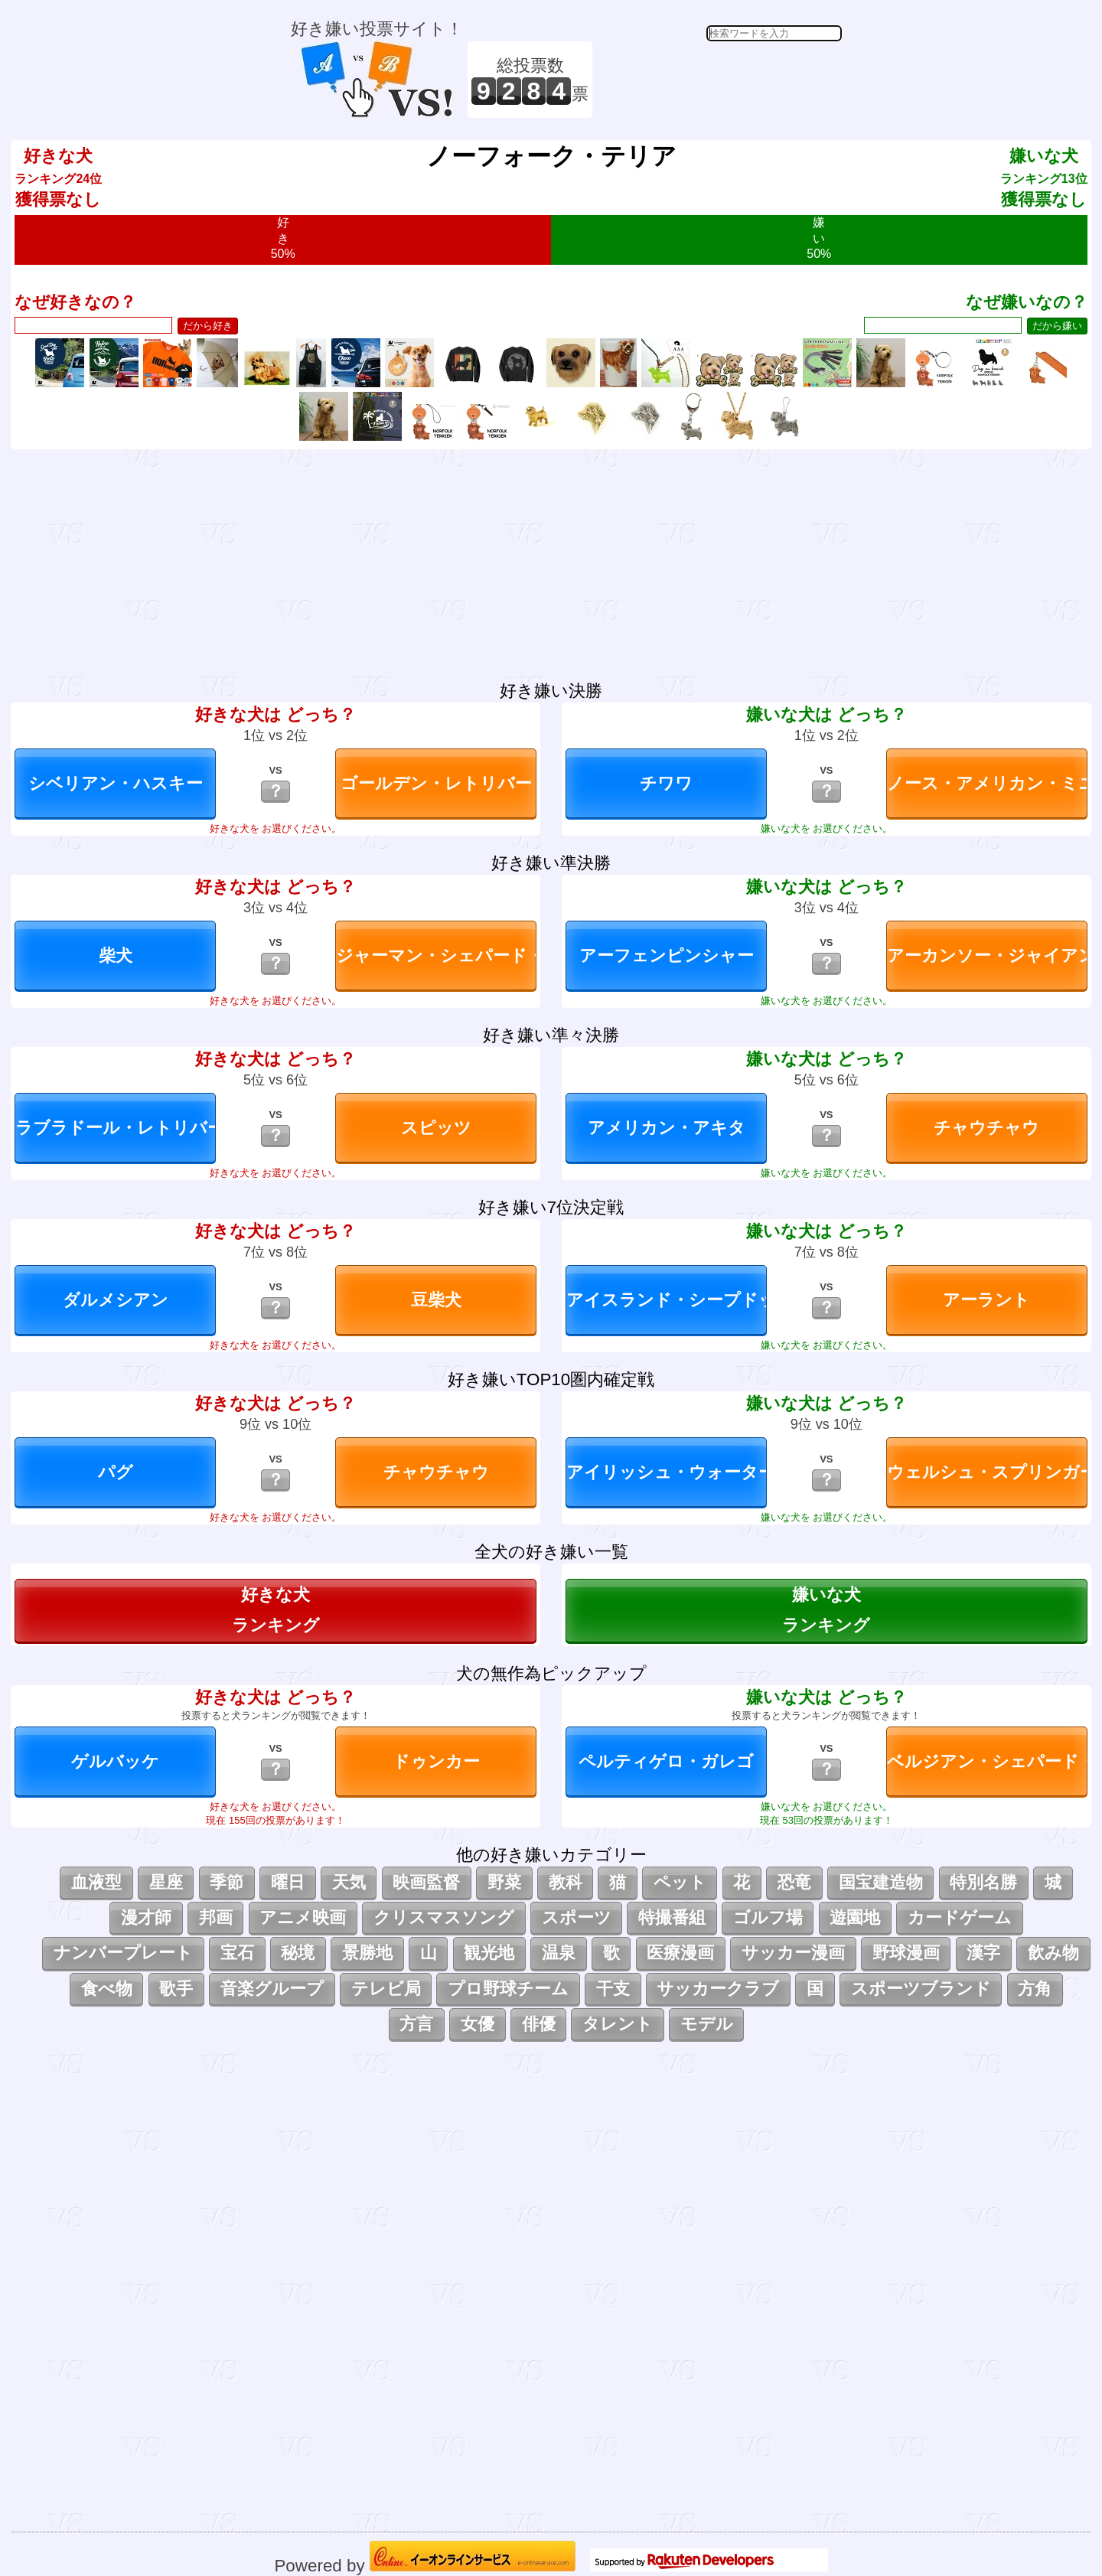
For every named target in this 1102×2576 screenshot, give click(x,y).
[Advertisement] (719, 79)
